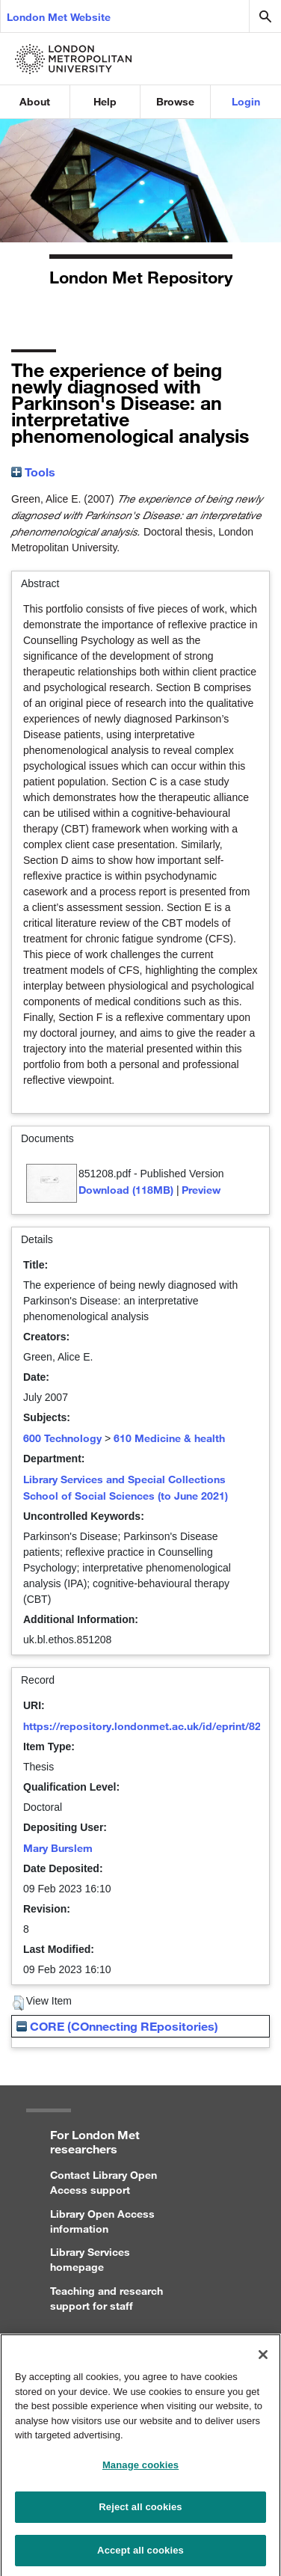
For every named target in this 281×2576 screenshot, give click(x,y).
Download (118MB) (125, 1189)
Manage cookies (140, 2471)
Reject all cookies (140, 2512)
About (34, 101)
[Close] (263, 2360)
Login (246, 101)
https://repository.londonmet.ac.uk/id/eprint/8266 (148, 1726)
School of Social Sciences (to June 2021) (125, 1495)
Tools (33, 471)
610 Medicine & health (169, 1438)
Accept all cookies (140, 2556)
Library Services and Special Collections (124, 1479)
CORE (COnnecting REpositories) (117, 2026)
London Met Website (59, 16)
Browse (175, 101)
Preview (201, 1189)
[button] (18, 2003)
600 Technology (62, 1438)
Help (105, 101)
